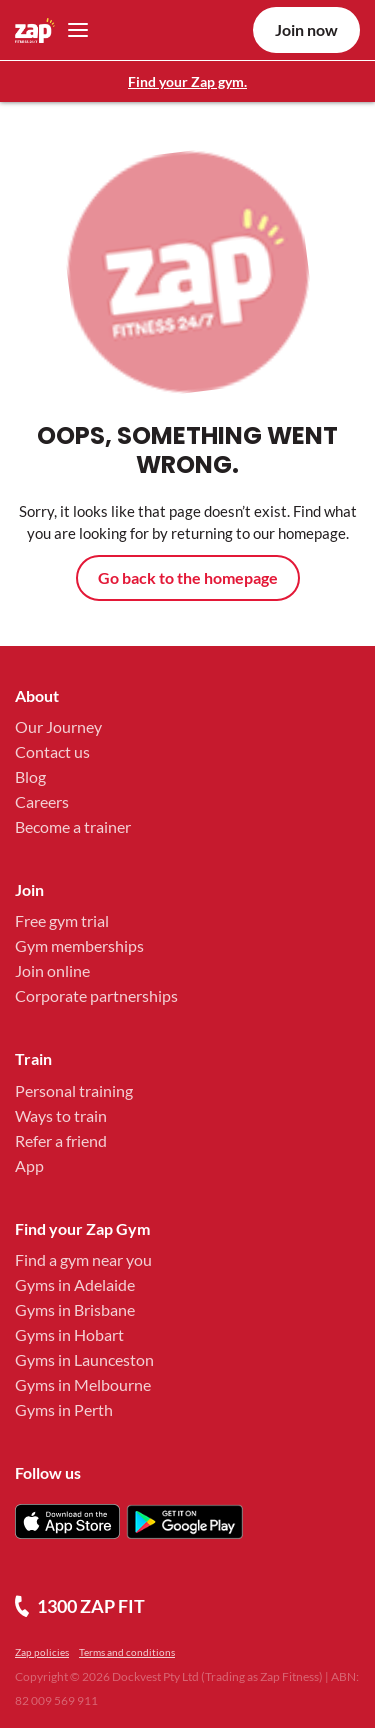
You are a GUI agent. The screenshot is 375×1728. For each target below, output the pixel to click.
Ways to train (61, 1115)
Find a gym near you (83, 1259)
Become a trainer (73, 826)
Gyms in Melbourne (83, 1384)
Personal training (74, 1090)
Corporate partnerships (96, 995)
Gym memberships (79, 945)
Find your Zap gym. (187, 81)
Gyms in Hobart (69, 1334)
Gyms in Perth (64, 1409)
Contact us (52, 751)
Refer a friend (61, 1140)
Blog (30, 776)
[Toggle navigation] (72, 30)
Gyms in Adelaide (75, 1284)
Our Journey (58, 726)
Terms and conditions (127, 1652)
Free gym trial (62, 920)
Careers (42, 801)
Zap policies (42, 1652)
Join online (52, 970)
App (29, 1165)
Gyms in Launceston (84, 1359)
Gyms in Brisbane (75, 1309)
